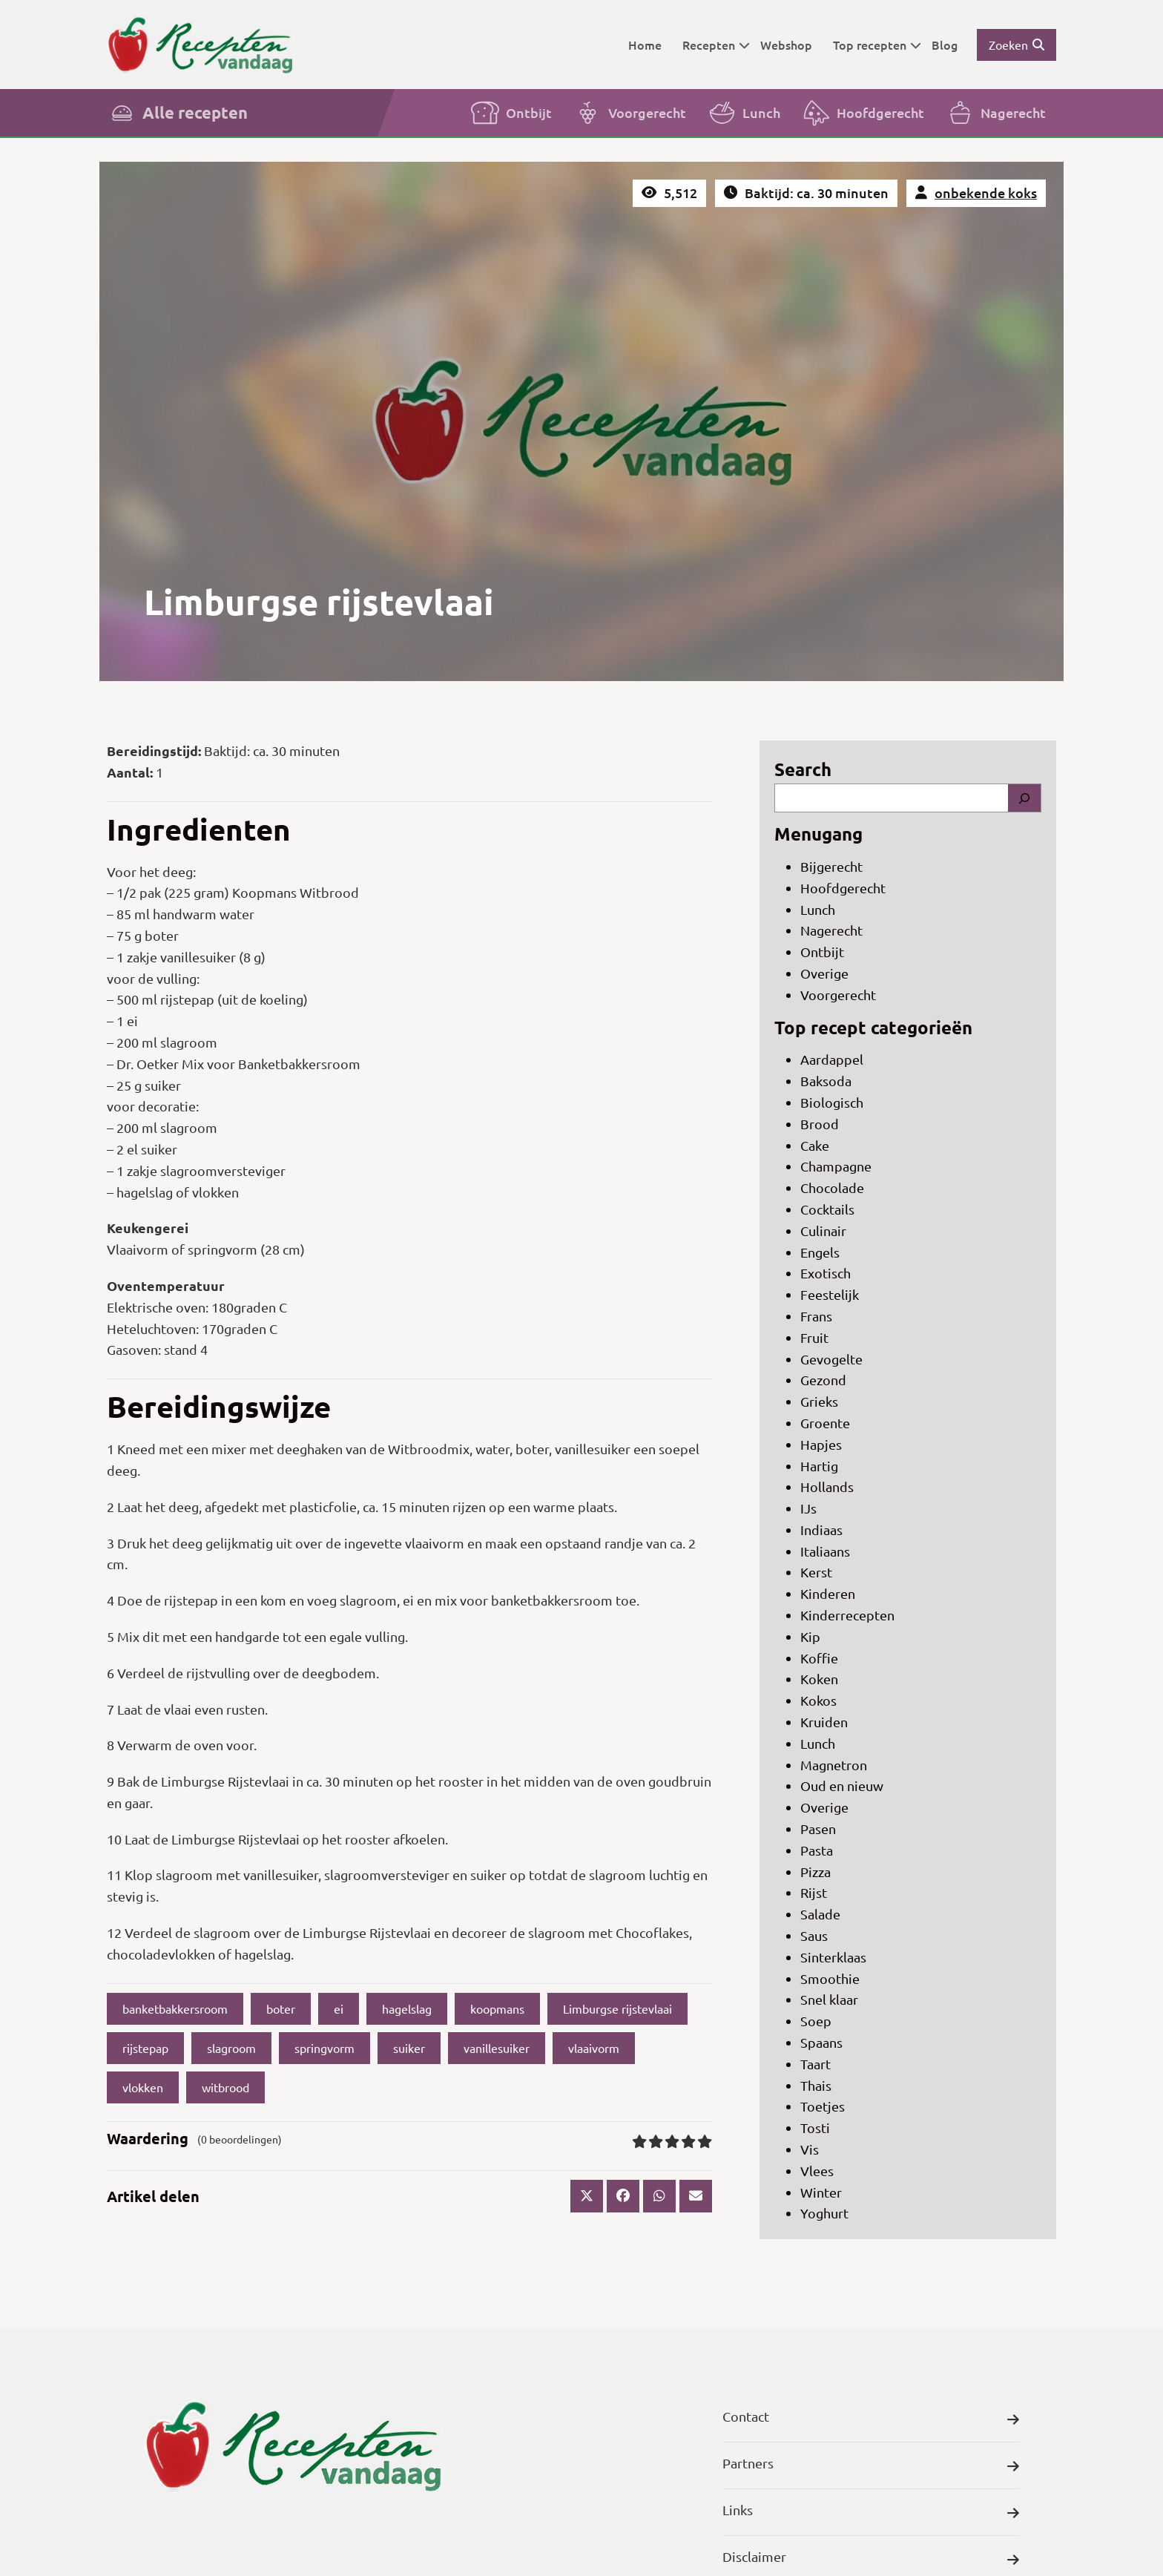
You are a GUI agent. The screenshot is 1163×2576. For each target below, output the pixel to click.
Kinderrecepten (847, 1615)
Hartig (819, 1465)
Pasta (816, 1850)
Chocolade (832, 1187)
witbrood (225, 2087)
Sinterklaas (833, 1957)
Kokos (818, 1700)
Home (645, 44)
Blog (945, 44)
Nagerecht (995, 113)
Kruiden (824, 1721)
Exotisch (825, 1273)
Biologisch (831, 1102)
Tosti (815, 2127)
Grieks (819, 1401)
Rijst (813, 1892)
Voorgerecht (629, 113)
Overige (824, 973)
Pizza (815, 1871)
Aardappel (831, 1059)
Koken (819, 1678)
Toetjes (822, 2106)
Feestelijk (829, 1294)
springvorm (324, 2047)
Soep (815, 2020)
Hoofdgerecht (862, 113)
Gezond (823, 1379)
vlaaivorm (593, 2047)
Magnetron (833, 1764)
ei (338, 2008)
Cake (814, 1145)
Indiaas (821, 1529)
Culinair (823, 1230)
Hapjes (821, 1444)
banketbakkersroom (175, 2008)
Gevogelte (831, 1359)
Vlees (817, 2170)
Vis (809, 2149)
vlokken (142, 2087)
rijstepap (145, 2047)
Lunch (743, 113)
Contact (870, 2419)
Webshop (786, 44)
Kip (810, 1636)
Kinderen (827, 1593)
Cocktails (827, 1209)
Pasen (818, 1828)
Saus (814, 1935)
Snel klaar (829, 1999)
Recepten (716, 44)
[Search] (1024, 798)
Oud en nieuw (841, 1785)
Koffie (819, 1658)
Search (802, 769)
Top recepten (877, 44)
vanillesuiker (497, 2047)
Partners (870, 2466)
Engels (820, 1252)
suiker (409, 2047)
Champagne (836, 1166)
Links (870, 2513)
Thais (815, 2085)
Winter (821, 2192)
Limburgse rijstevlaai (617, 2008)
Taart (815, 2063)
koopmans (497, 2008)
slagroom (231, 2047)
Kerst (816, 1572)
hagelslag (407, 2008)
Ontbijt (511, 113)
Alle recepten (177, 113)
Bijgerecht (831, 866)
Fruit (814, 1337)
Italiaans (825, 1551)
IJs (808, 1508)
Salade (820, 1914)
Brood (819, 1123)
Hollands (827, 1486)
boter (280, 2008)
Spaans (821, 2042)
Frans (816, 1316)
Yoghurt (824, 2213)
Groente (825, 1422)
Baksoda (825, 1080)
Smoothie (830, 1978)
